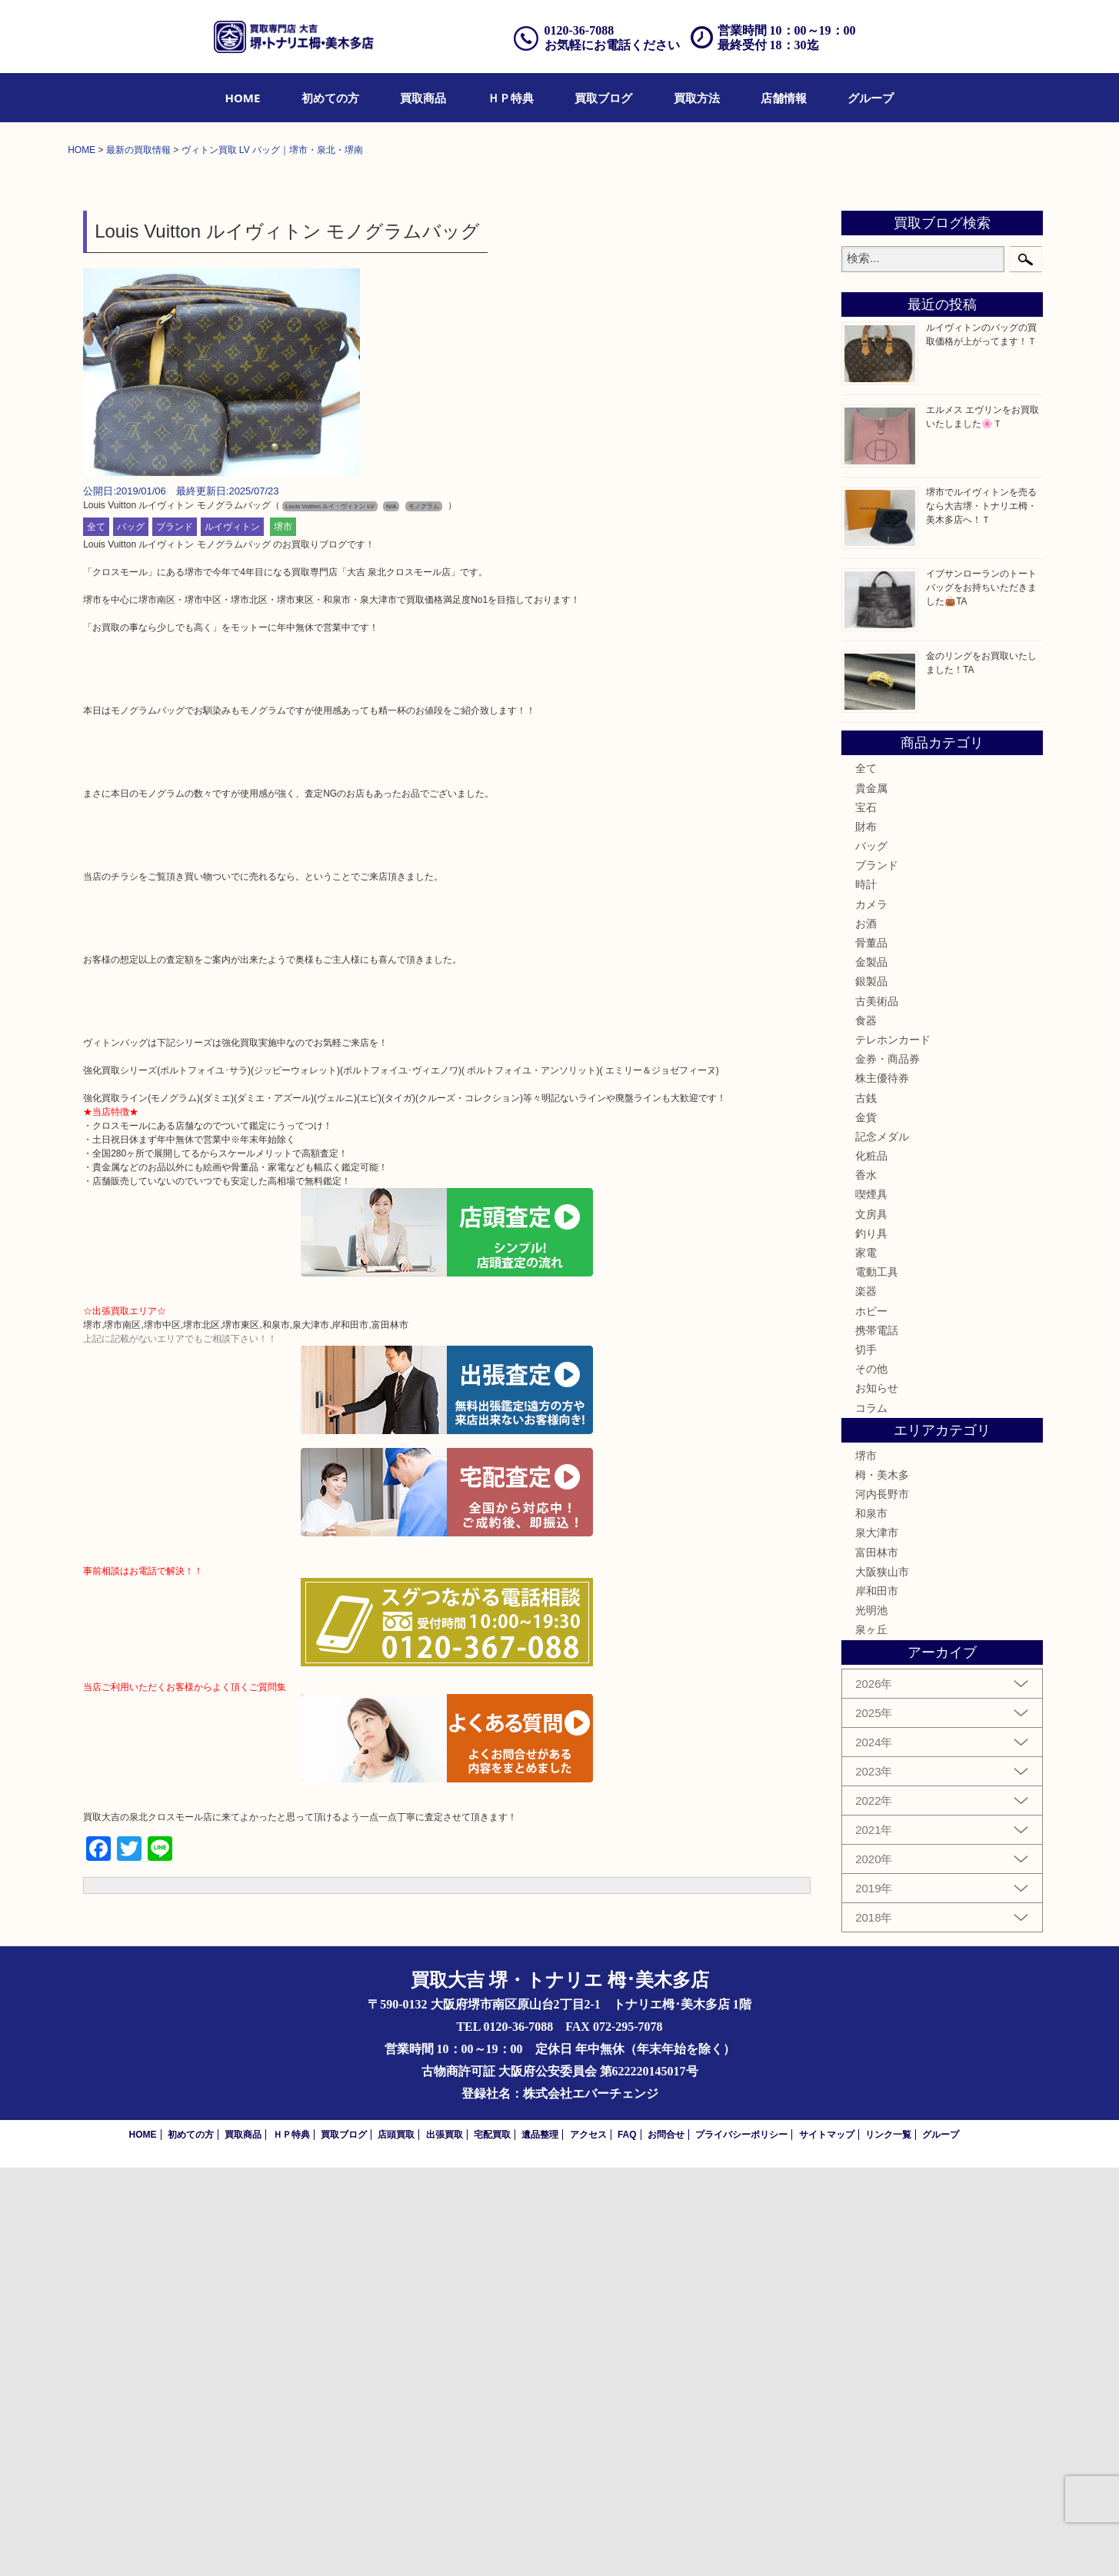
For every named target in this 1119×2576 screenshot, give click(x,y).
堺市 (283, 935)
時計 (866, 1292)
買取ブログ (603, 97)
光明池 (871, 2018)
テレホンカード (893, 1448)
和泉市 (871, 1921)
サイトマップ (826, 2543)
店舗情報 (784, 97)
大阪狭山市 (882, 1980)
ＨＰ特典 (511, 97)
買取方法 (697, 97)
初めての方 (330, 97)
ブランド (174, 935)
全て (96, 935)
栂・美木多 (882, 1883)
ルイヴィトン (232, 935)
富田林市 (876, 1960)
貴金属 (871, 1196)
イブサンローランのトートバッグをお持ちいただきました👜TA (981, 996)
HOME (243, 97)
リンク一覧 (888, 2543)
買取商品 (423, 97)
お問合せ (666, 2543)
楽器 (866, 1699)
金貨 (866, 1525)
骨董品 (871, 1351)
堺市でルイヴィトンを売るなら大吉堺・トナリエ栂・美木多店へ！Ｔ (981, 913)
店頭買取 (396, 2543)
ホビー (871, 1718)
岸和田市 (876, 1999)
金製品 (871, 1370)
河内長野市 (882, 1902)
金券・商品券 (887, 1467)
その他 (871, 1777)
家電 (866, 1661)
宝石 (866, 1216)
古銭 (866, 1505)
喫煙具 (871, 1602)
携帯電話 (876, 1738)
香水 (866, 1583)
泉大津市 (876, 1941)
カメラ (871, 1312)
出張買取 (444, 2543)
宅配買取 (492, 2543)
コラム (871, 1815)
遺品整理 (539, 2543)
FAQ (627, 2543)
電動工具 (876, 1680)
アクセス (588, 2543)
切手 (866, 1758)
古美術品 (876, 1409)
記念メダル (882, 1545)
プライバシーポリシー (741, 2543)
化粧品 (871, 1564)
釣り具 (871, 1642)
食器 (866, 1429)
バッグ (131, 935)
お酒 (866, 1332)
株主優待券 (882, 1486)
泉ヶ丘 (871, 2038)
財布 (866, 1235)
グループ (871, 97)
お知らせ (876, 1796)
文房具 (871, 1622)
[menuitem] (243, 98)
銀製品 (871, 1389)
